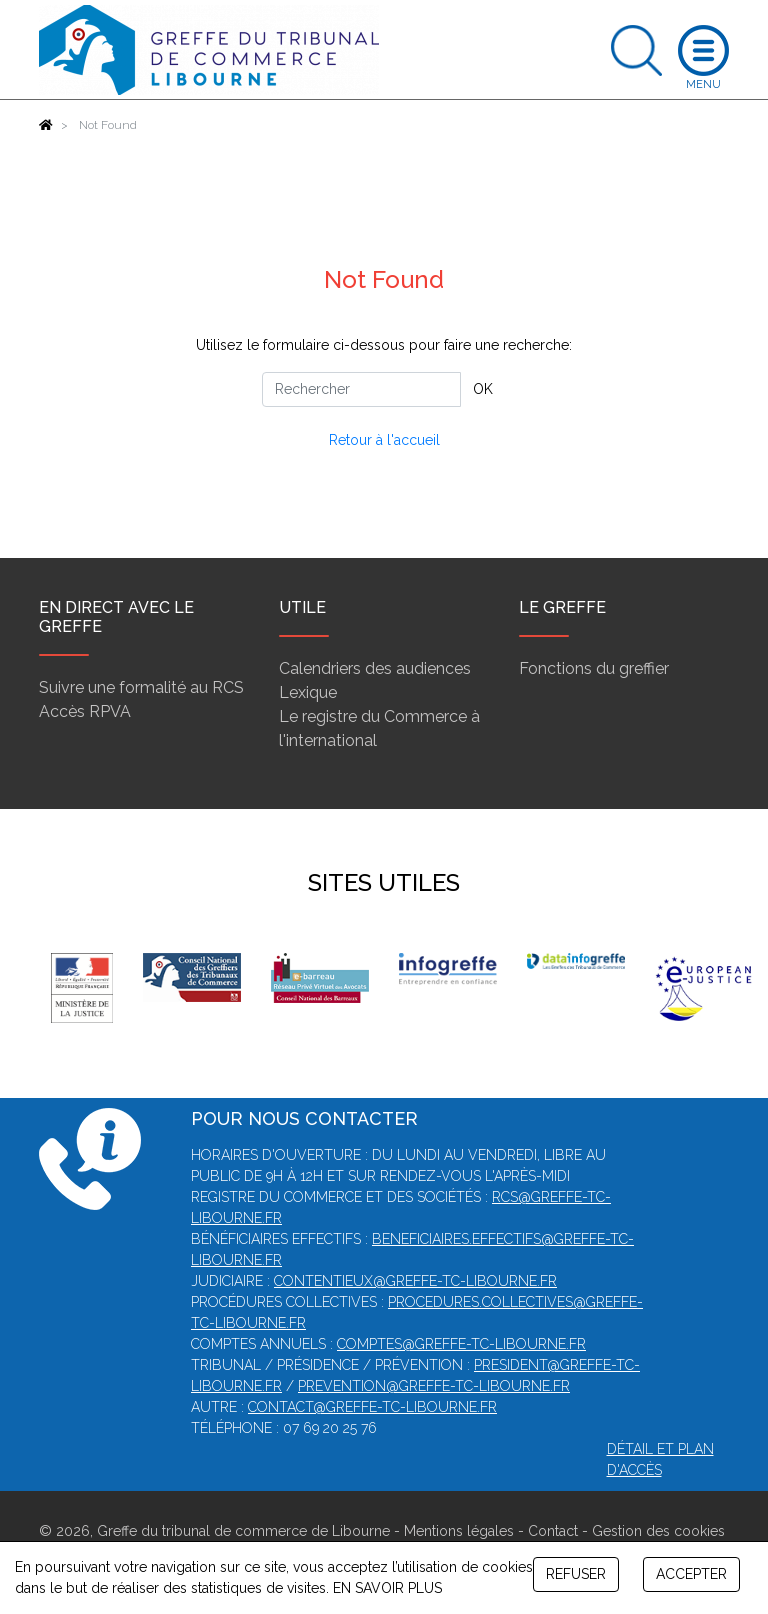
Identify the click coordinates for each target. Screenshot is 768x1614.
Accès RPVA (85, 711)
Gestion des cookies (658, 1531)
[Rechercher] (361, 389)
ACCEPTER (691, 1574)
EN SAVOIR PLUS (387, 1588)
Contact (553, 1531)
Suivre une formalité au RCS (141, 687)
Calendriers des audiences (375, 668)
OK (483, 389)
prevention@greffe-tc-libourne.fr (434, 1386)
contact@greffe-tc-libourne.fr (372, 1407)
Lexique (308, 692)
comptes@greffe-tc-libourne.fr (461, 1344)
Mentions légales (459, 1531)
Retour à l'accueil (384, 440)
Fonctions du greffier (594, 668)
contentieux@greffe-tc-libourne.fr (415, 1281)
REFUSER (576, 1574)
